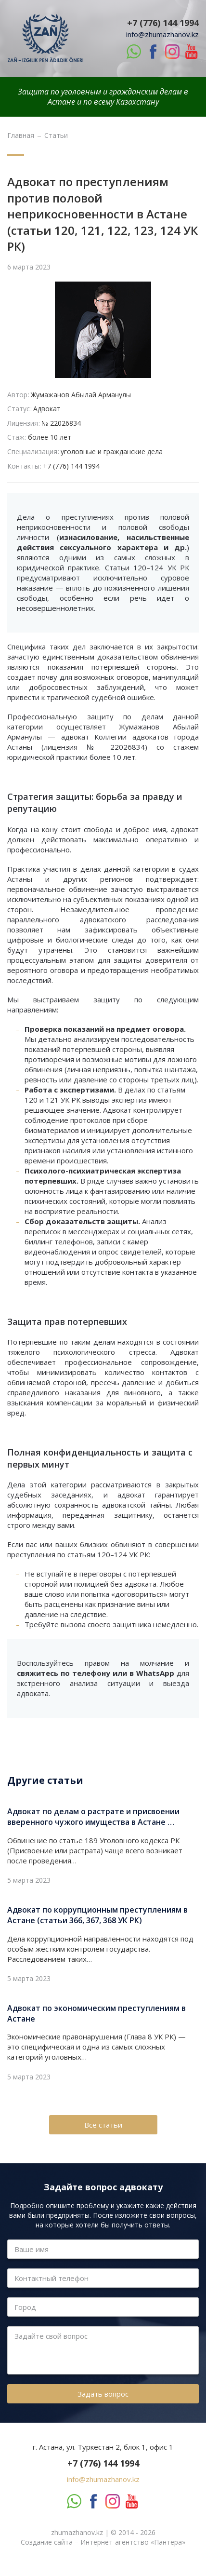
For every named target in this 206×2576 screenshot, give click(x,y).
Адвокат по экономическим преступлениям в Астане (96, 2013)
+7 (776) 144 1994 (163, 22)
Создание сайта (47, 2542)
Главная (20, 135)
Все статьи (103, 2125)
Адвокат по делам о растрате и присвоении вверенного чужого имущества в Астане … (93, 1816)
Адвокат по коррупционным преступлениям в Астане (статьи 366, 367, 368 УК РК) (97, 1915)
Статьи (56, 135)
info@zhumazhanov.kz (162, 34)
